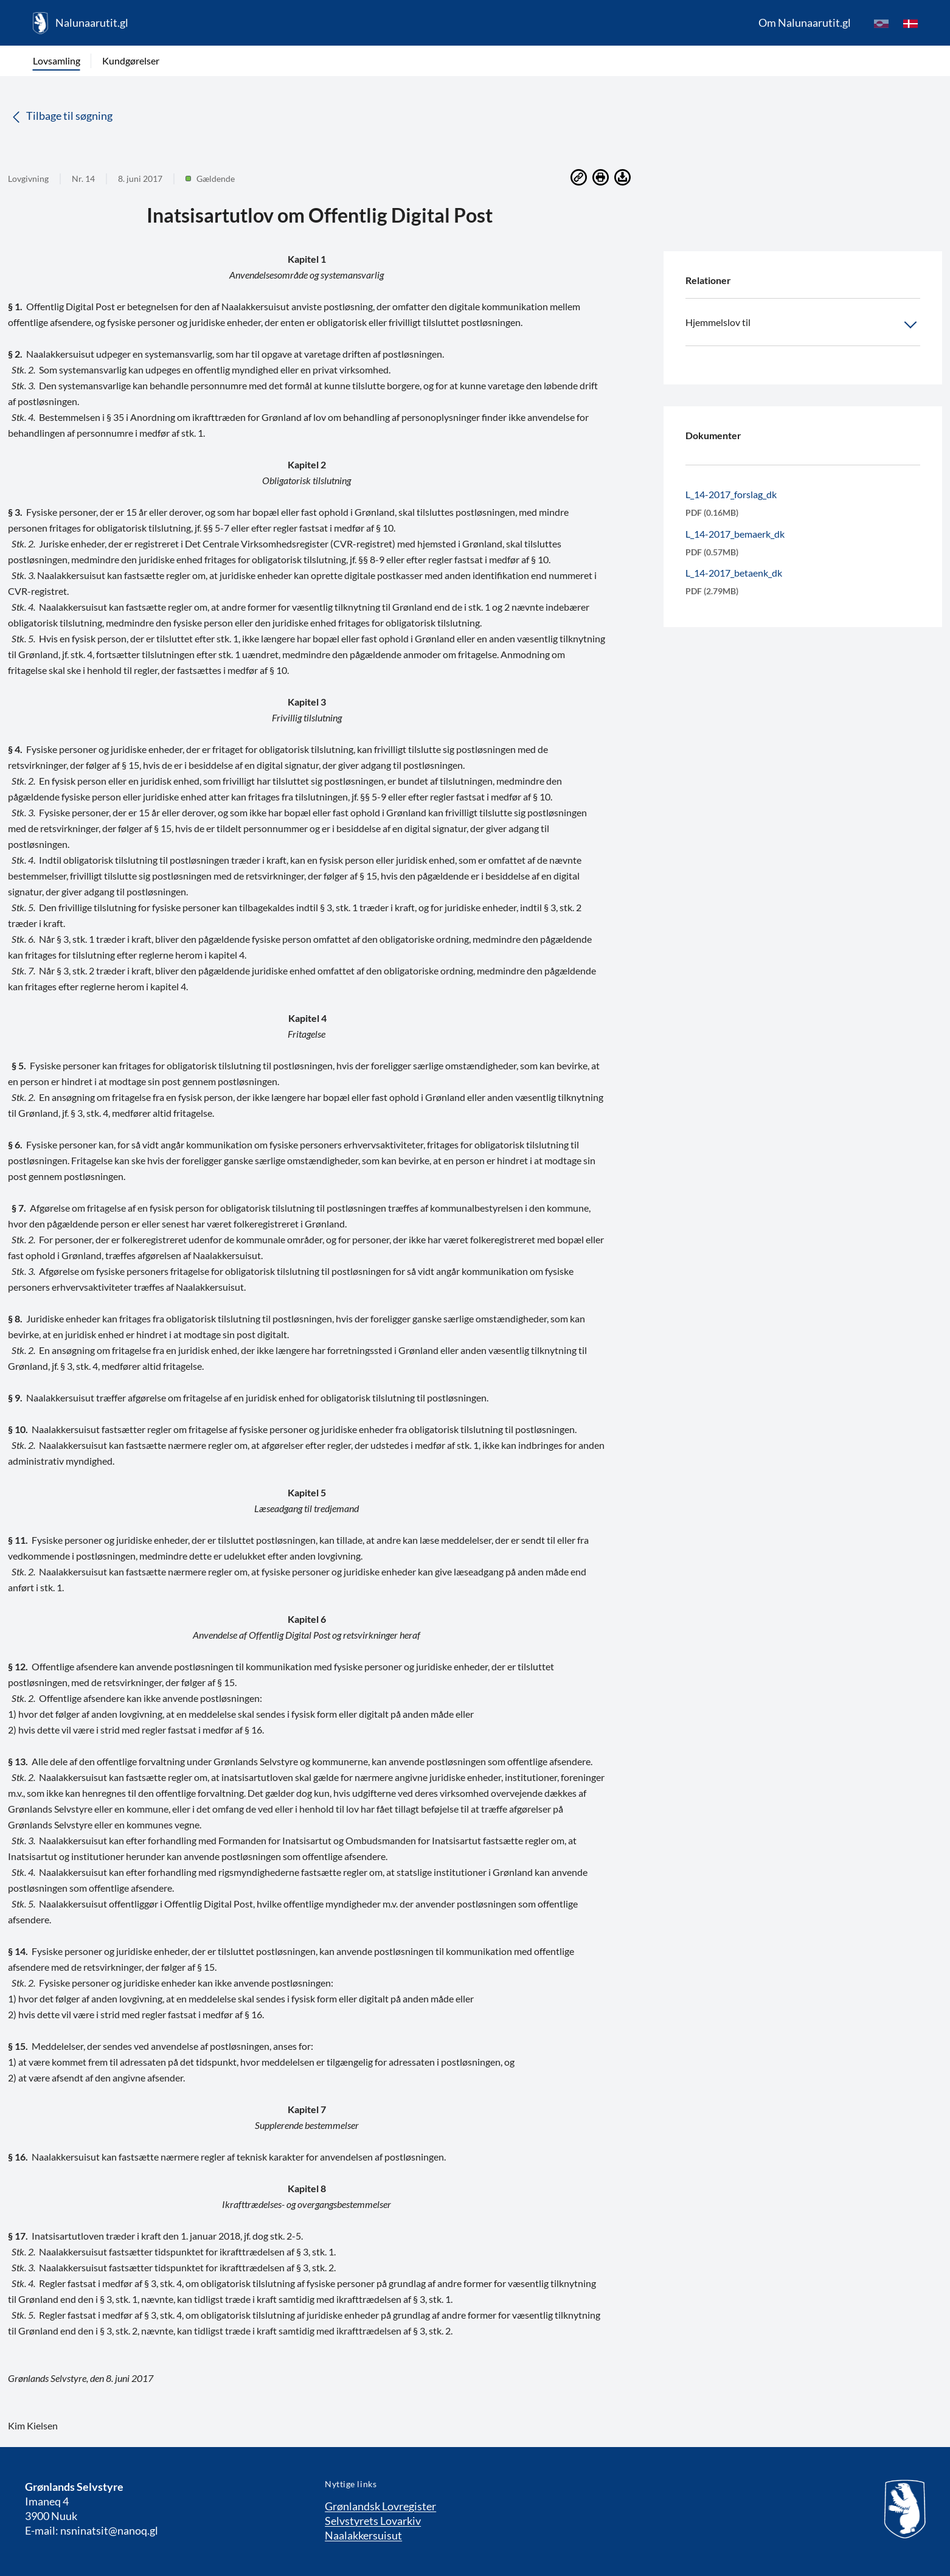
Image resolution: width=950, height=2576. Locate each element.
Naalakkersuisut (363, 2535)
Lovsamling (56, 60)
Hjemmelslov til (802, 325)
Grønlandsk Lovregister (380, 2506)
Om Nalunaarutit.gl (804, 22)
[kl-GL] (881, 23)
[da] (910, 23)
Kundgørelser (130, 60)
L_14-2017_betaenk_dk (733, 572)
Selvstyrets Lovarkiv (373, 2520)
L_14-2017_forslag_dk (731, 494)
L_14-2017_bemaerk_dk (735, 534)
